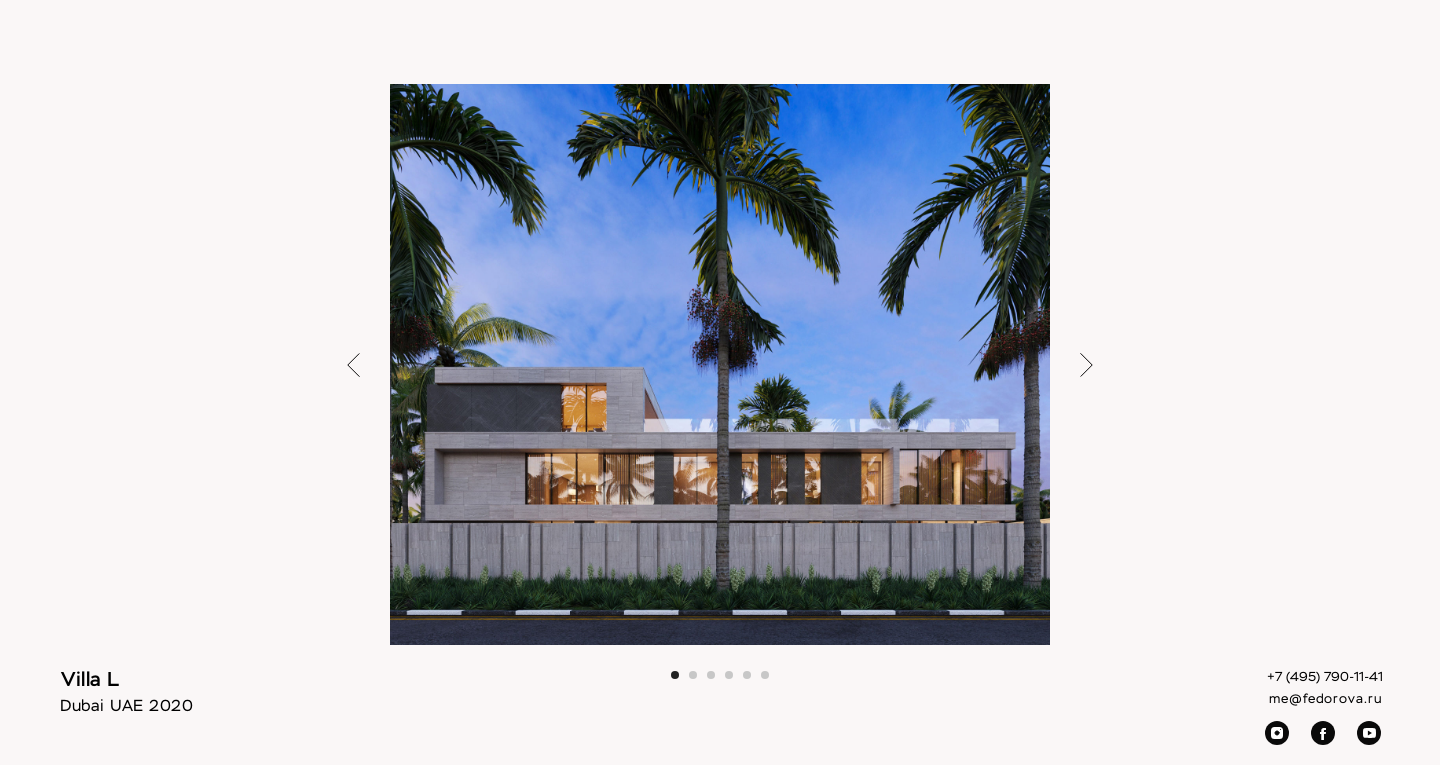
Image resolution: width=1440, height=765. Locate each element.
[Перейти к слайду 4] (729, 675)
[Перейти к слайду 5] (747, 675)
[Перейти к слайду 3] (711, 675)
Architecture (866, 50)
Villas (778, 50)
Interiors (703, 50)
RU (1330, 50)
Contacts (1206, 50)
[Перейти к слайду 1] (675, 675)
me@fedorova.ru (1326, 699)
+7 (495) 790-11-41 (1325, 677)
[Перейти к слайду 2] (693, 675)
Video (1125, 50)
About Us (966, 50)
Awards (1052, 50)
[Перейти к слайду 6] (765, 675)
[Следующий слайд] (1086, 364)
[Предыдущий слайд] (353, 364)
